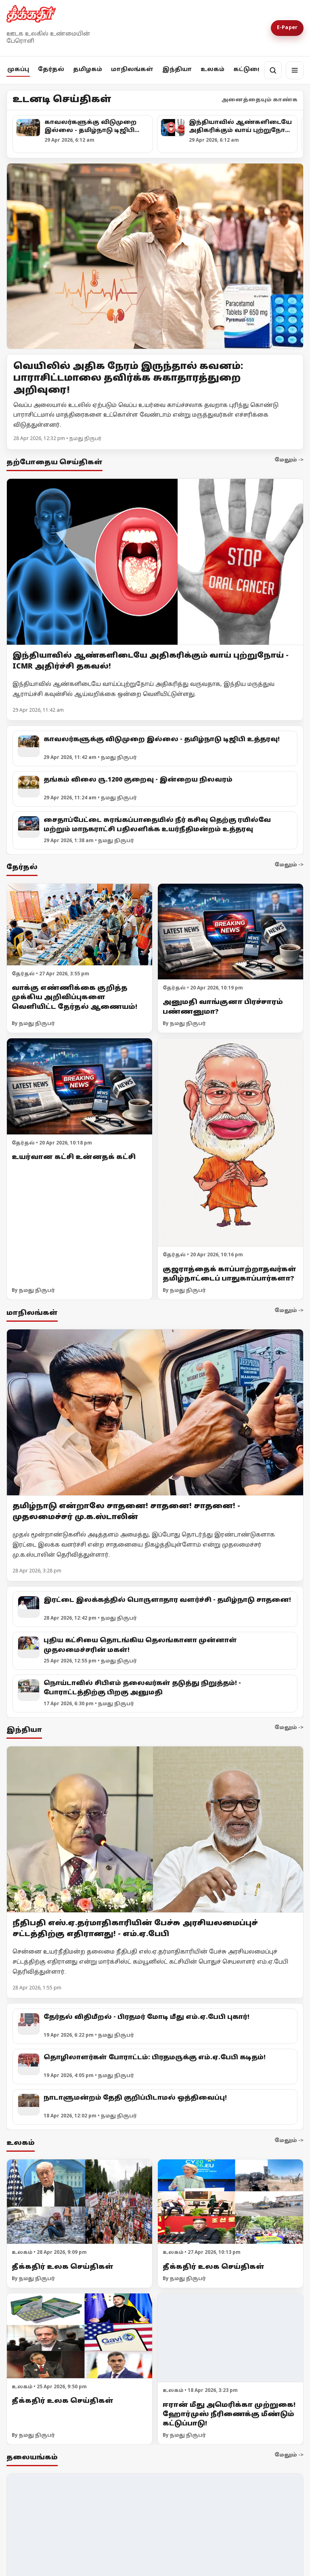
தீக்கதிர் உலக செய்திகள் (62, 2267)
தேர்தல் (51, 69)
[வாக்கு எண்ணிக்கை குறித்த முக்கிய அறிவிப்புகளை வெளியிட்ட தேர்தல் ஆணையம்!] (79, 925)
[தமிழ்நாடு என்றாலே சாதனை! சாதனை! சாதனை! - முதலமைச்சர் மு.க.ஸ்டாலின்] (155, 1412)
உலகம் (212, 69)
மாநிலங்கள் (132, 69)
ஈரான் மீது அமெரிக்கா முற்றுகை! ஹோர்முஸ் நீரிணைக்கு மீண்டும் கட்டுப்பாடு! (229, 2414)
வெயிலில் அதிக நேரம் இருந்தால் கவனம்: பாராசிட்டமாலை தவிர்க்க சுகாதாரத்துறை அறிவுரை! (128, 378)
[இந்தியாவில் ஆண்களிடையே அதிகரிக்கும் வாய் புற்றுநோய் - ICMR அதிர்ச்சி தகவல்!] (155, 562)
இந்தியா (177, 69)
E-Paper (287, 28)
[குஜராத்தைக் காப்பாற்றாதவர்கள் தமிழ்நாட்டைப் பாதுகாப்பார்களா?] (230, 1142)
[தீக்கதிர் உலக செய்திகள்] (79, 2201)
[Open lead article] (155, 256)
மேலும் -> (289, 460)
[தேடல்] (273, 70)
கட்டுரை (247, 69)
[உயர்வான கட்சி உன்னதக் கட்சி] (79, 1086)
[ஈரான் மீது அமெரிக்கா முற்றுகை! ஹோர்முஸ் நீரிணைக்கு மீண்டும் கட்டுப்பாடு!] (230, 2337)
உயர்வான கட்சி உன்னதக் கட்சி (74, 1157)
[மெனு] (295, 70)
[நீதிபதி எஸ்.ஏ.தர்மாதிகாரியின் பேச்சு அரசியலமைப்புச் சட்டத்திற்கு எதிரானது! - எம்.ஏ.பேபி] (155, 1829)
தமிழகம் (87, 69)
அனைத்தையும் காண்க (259, 100)
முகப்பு (18, 69)
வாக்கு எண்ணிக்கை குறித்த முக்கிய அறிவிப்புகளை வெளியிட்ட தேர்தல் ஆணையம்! (74, 998)
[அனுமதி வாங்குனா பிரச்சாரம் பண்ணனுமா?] (230, 932)
